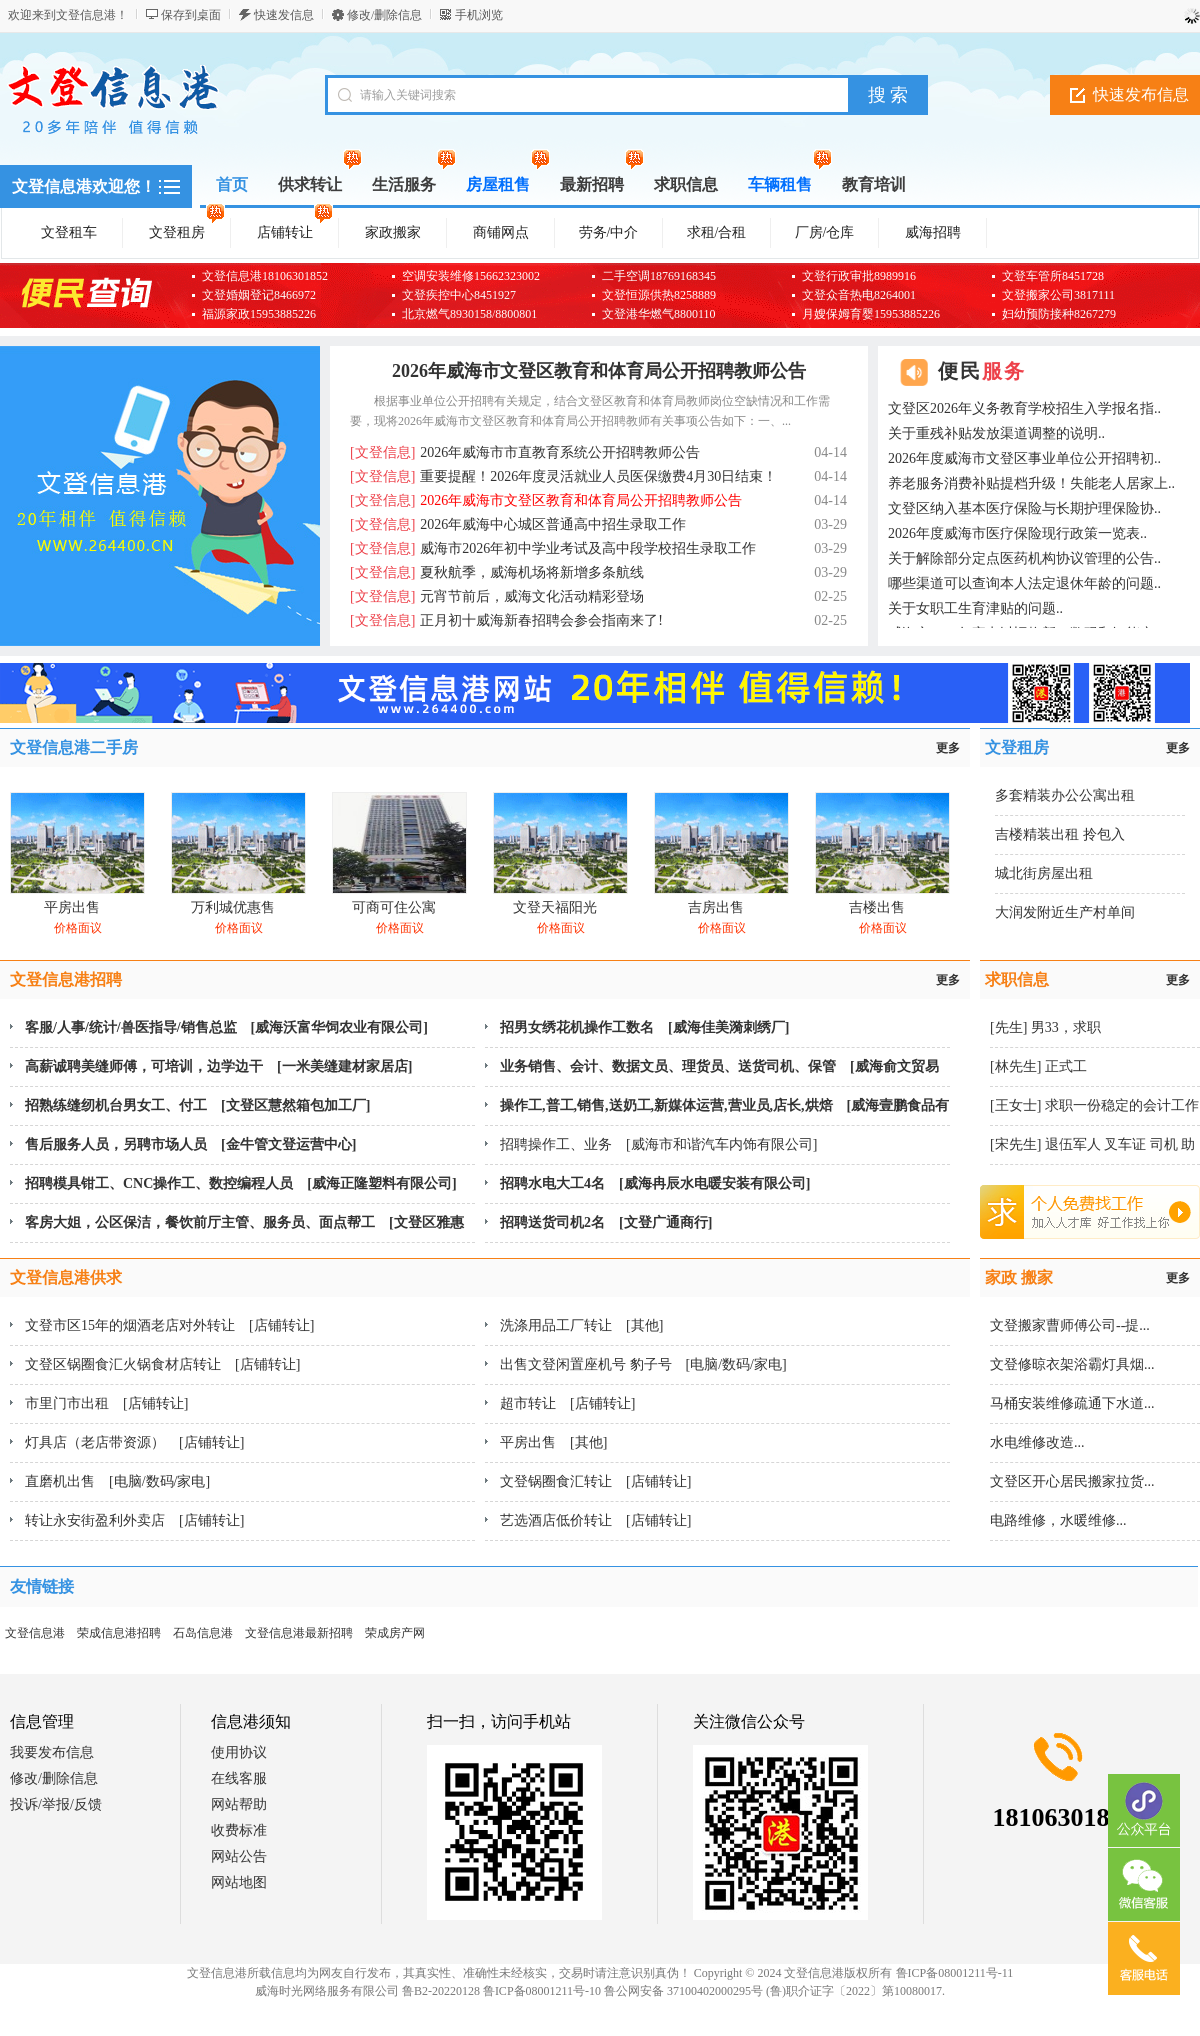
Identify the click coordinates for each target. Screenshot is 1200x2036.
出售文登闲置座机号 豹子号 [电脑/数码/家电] (643, 1364)
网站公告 (239, 1856)
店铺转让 (295, 229)
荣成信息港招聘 (119, 1633)
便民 (982, 371)
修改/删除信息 (384, 15)
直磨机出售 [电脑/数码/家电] (117, 1481)
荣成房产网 (395, 1633)
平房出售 (72, 907)
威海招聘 (933, 232)
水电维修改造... (1037, 1442)
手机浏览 (479, 15)
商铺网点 (501, 232)
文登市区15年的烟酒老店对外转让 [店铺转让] (169, 1325)
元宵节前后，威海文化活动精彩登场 (497, 596)
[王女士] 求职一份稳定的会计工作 (1094, 1105)
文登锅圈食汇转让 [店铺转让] (595, 1481)
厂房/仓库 (825, 232)
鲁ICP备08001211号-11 (955, 1973)
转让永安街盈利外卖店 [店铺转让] (134, 1520)
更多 (948, 748)
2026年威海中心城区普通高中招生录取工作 (518, 524)
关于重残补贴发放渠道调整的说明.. (996, 433)
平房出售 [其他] (553, 1442)
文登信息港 (35, 1633)
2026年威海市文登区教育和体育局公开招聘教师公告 (599, 371)
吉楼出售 (877, 907)
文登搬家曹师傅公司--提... (1070, 1325)
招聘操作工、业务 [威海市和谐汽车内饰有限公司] (658, 1144)
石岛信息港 (203, 1633)
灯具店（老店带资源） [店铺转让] (134, 1442)
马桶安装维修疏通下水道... (1072, 1403)
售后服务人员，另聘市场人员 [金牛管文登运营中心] (190, 1144)
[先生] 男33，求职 (1045, 1027)
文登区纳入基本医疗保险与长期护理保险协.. (1024, 508)
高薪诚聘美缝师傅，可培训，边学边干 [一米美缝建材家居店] (218, 1066)
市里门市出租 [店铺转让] (106, 1403)
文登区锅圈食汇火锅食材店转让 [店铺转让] (162, 1364)
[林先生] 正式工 (1038, 1066)
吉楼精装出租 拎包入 (1060, 834)
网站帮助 (239, 1804)
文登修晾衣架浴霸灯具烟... (1072, 1364)
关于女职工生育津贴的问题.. (975, 608)
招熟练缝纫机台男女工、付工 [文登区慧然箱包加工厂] (197, 1105)
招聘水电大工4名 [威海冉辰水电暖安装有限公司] (655, 1183)
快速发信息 (284, 15)
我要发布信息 (52, 1752)
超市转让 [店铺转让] (567, 1403)
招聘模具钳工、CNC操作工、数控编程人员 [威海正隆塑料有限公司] (241, 1183)
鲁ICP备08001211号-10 (542, 1991)
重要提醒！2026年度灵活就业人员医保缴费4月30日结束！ (563, 476)
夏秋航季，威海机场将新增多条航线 (497, 572)
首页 (232, 184)
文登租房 (187, 229)
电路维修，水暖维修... (1058, 1520)
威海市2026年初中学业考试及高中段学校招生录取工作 (553, 548)
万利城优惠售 (233, 907)
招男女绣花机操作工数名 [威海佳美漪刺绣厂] (644, 1027)
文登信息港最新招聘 (299, 1633)
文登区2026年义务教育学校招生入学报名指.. (1024, 408)
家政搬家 (393, 232)
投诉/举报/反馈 (56, 1804)
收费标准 (239, 1830)
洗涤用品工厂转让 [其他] (581, 1325)
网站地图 (239, 1882)
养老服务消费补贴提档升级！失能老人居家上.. (1031, 483)
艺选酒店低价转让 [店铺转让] (595, 1520)
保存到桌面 (191, 15)
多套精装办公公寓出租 (1065, 795)
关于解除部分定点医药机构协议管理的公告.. (1024, 558)
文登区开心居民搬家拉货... (1072, 1481)
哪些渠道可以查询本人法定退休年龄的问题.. (1024, 583)
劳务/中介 (609, 232)
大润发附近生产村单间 (1065, 912)
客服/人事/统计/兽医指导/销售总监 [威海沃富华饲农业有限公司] (226, 1027)
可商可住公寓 (394, 907)
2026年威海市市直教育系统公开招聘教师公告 (525, 452)
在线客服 (239, 1778)
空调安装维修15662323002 (471, 276)
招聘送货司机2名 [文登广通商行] (606, 1222)
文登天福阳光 (555, 907)
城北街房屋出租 (1044, 873)
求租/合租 (717, 232)
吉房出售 (716, 907)
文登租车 (69, 232)
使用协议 (239, 1752)
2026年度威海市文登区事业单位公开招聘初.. (1024, 458)
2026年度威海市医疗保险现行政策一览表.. (1017, 533)
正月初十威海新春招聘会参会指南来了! (506, 620)
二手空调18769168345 (659, 276)
